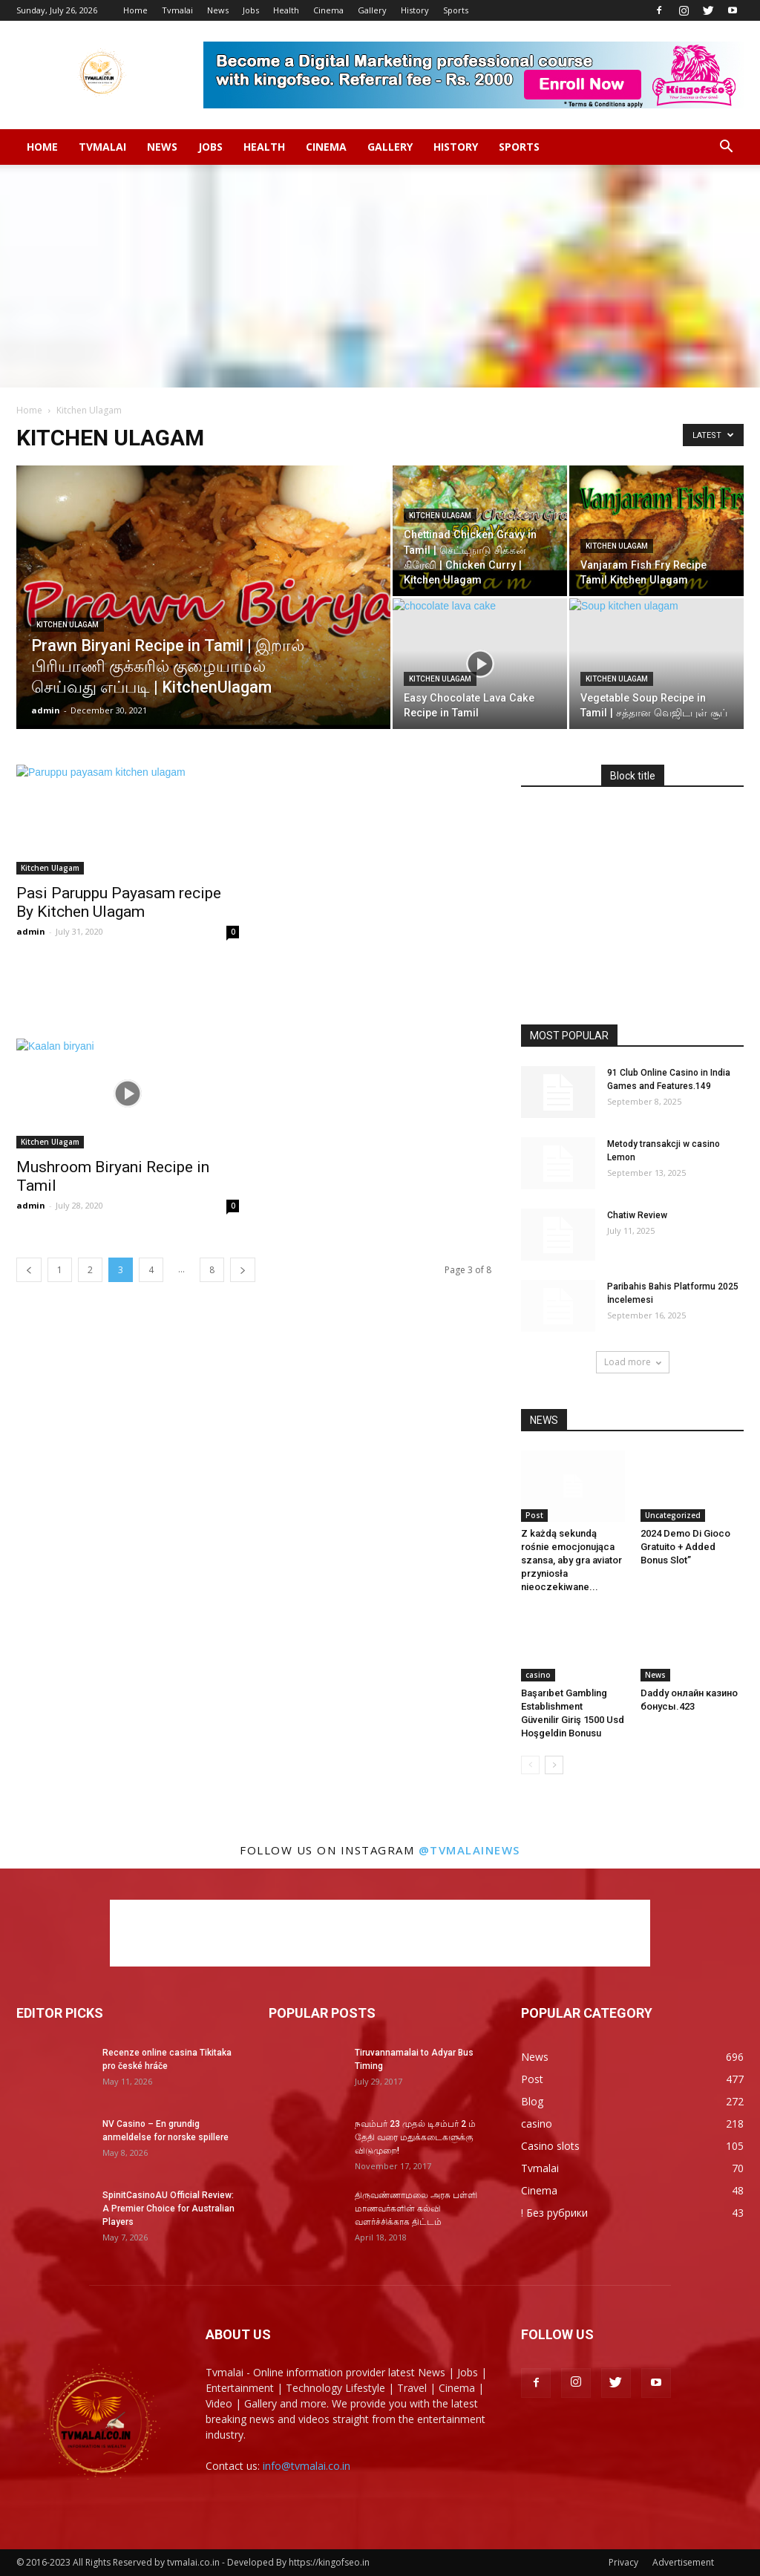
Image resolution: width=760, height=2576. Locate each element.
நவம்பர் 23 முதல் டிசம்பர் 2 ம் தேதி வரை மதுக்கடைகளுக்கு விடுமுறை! (415, 2137)
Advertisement (683, 2562)
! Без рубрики (554, 2213)
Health (286, 10)
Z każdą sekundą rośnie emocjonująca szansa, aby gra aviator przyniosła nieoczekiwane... (571, 1560)
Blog (532, 2101)
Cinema (328, 10)
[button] (726, 147)
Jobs (251, 10)
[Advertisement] (380, 276)
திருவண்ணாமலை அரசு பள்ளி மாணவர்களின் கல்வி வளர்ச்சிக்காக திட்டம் (416, 2208)
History (415, 10)
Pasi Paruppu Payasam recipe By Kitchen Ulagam (118, 902)
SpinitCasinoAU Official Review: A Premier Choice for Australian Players (168, 2208)
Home (135, 10)
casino (538, 1675)
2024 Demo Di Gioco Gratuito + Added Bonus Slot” (685, 1547)
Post (534, 1515)
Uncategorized (673, 1515)
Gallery (372, 10)
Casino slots (550, 2146)
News (218, 10)
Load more (632, 1362)
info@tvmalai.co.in (306, 2466)
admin (45, 710)
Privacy (623, 2562)
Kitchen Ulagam (67, 625)
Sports (455, 10)
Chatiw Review (637, 1215)
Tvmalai (177, 10)
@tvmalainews (469, 1850)
